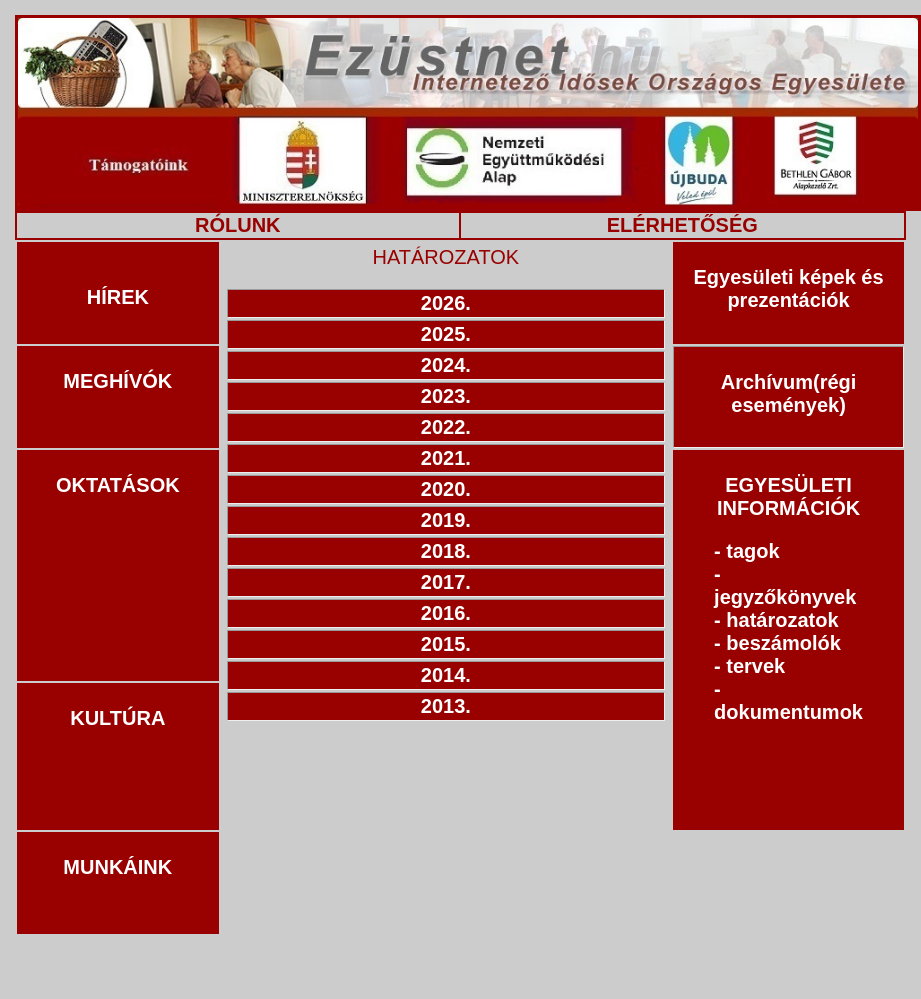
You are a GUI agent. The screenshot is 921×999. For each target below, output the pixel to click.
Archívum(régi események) (789, 393)
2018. (446, 551)
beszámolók (783, 643)
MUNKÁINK (117, 867)
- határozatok (776, 620)
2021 (443, 458)
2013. (446, 706)
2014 (443, 675)
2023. (446, 396)
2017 (443, 582)
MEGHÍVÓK (117, 381)
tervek (755, 666)
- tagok (747, 551)
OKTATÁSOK (118, 485)
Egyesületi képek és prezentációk (788, 288)
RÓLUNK (238, 225)
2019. (446, 520)
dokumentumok (788, 712)
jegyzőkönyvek (785, 597)
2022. (446, 427)
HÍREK (118, 297)
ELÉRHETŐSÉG (682, 225)
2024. (446, 365)
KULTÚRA (117, 718)
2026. (446, 303)
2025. (446, 334)
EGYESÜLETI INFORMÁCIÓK (788, 496)
